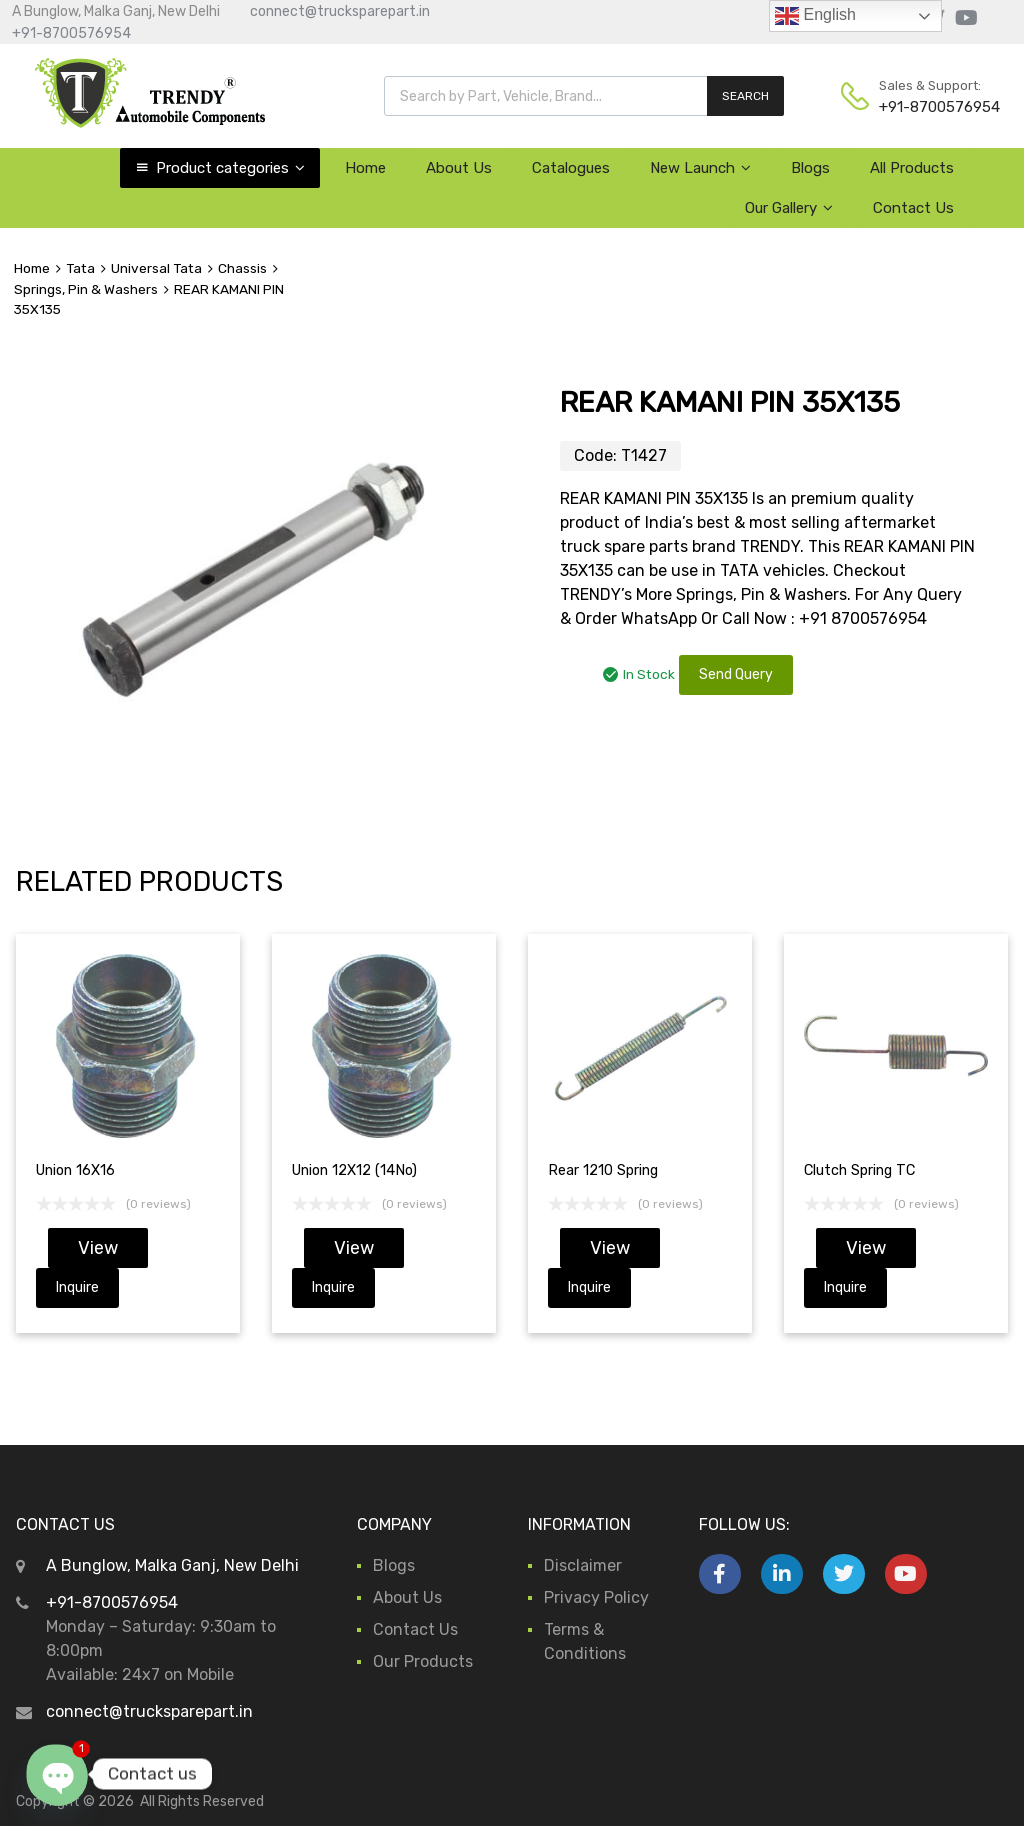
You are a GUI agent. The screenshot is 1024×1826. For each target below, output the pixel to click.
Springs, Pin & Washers (86, 289)
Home (365, 168)
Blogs (810, 168)
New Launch (700, 168)
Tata (80, 268)
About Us (459, 168)
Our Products (423, 1661)
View (98, 1248)
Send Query (736, 674)
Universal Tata (156, 268)
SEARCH (745, 96)
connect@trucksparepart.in (340, 11)
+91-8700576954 (71, 33)
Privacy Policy (596, 1597)
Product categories (230, 168)
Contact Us (913, 208)
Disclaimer (583, 1565)
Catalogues (571, 168)
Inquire (77, 1287)
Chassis (242, 268)
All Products (912, 168)
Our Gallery (789, 208)
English (815, 16)
